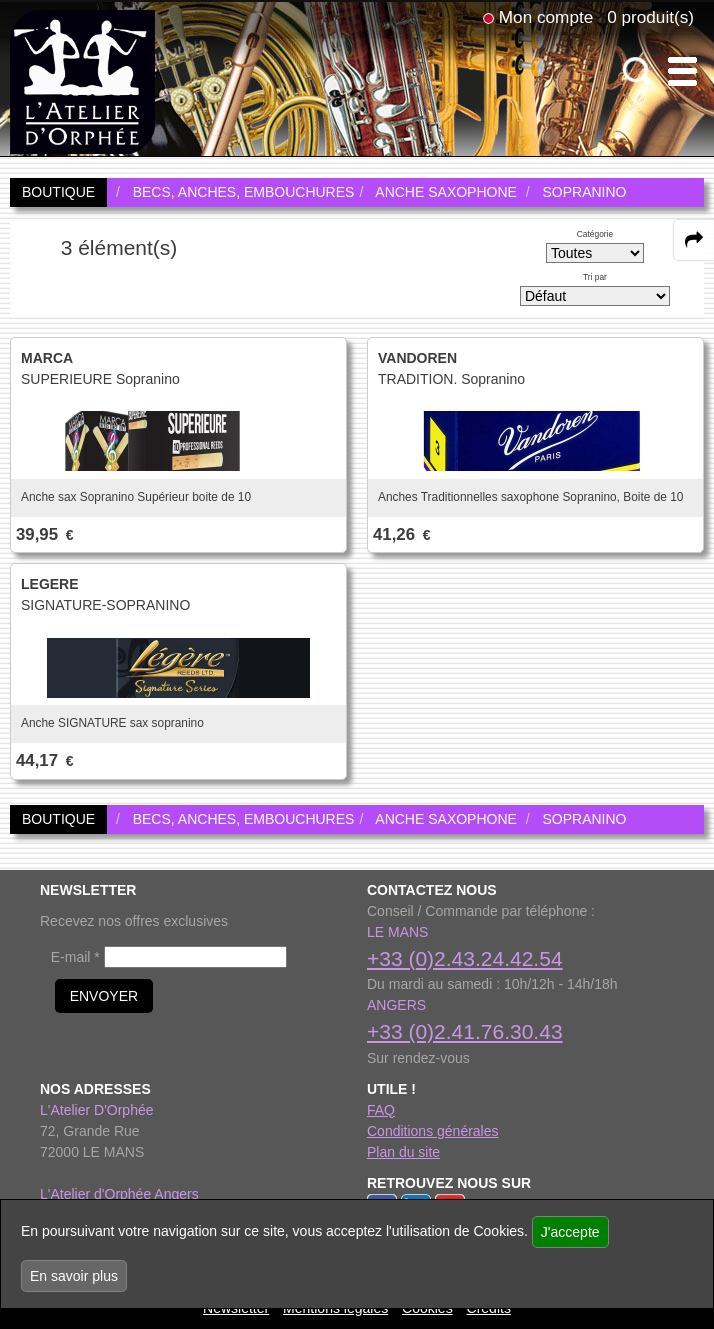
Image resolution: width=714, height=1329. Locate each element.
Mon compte (546, 17)
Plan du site (403, 1152)
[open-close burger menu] (682, 71)
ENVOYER (104, 996)
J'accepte (570, 1232)
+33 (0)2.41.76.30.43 (465, 1031)
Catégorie (595, 234)
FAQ (381, 1110)
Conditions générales (433, 1131)
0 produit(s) (650, 17)
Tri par (595, 277)
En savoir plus (74, 1276)
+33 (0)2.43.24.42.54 (465, 958)
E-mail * (75, 957)
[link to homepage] (82, 81)
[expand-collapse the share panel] (694, 240)
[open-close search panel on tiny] (637, 71)
